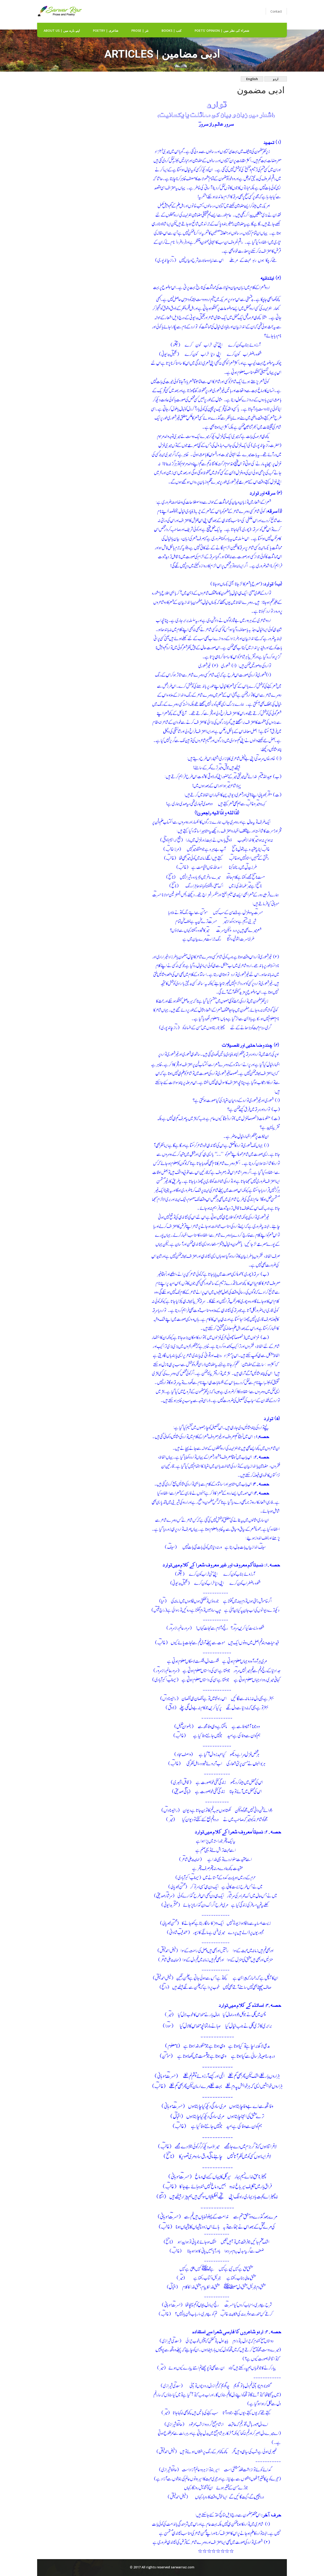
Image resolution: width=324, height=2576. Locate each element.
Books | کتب (172, 30)
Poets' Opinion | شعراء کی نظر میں (222, 30)
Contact (276, 11)
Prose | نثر (139, 30)
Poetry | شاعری (105, 30)
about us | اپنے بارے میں (62, 30)
